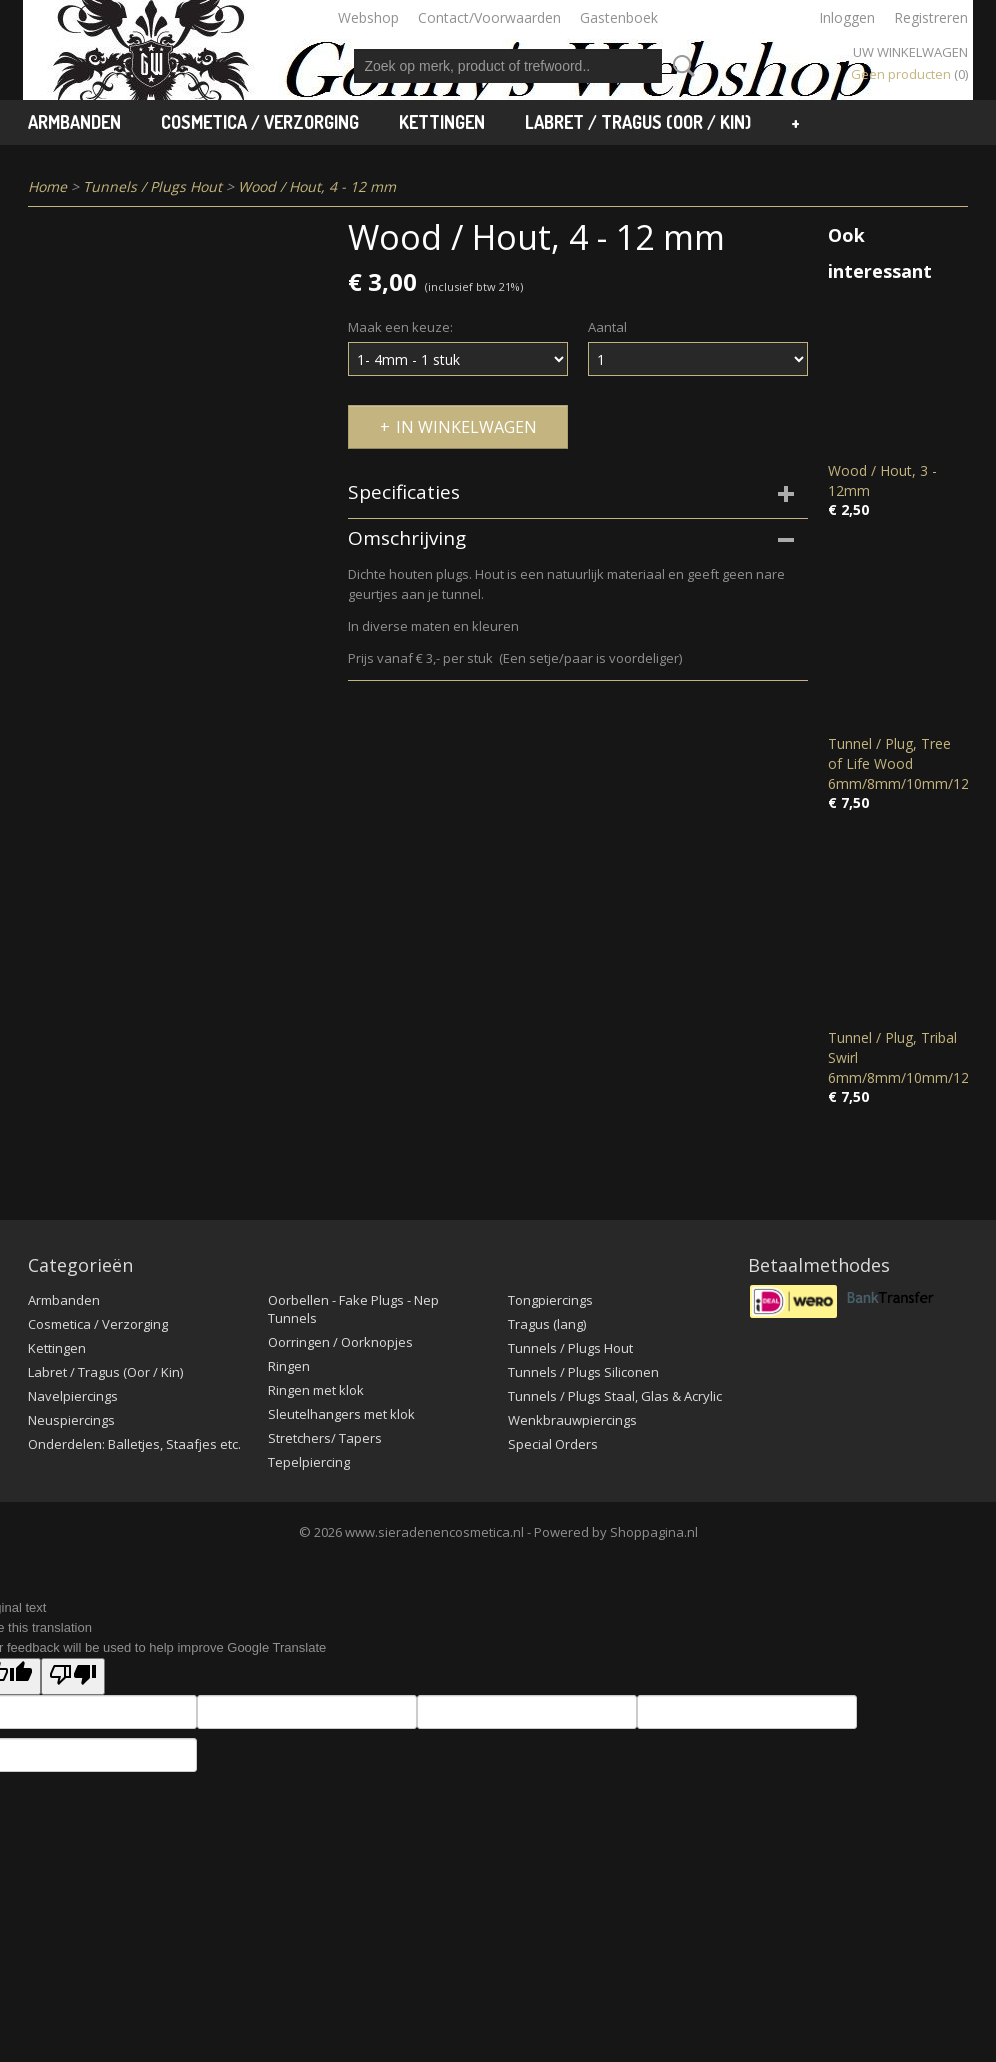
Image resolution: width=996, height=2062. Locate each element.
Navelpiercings (73, 1396)
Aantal (607, 327)
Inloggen (847, 17)
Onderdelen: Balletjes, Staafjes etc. (134, 1444)
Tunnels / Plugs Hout (152, 186)
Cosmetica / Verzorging (260, 122)
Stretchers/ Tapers (325, 1438)
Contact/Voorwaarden (489, 17)
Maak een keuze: (400, 327)
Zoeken (680, 66)
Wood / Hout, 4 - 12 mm (317, 186)
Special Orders (553, 1444)
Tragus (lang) (547, 1324)
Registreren (931, 17)
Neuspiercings (71, 1420)
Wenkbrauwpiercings (572, 1420)
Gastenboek (619, 17)
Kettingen (442, 122)
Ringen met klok (316, 1390)
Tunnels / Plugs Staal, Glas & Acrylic (615, 1396)
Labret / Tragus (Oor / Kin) (638, 122)
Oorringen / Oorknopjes (340, 1342)
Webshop (368, 17)
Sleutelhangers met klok (341, 1414)
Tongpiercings (550, 1300)
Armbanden (74, 122)
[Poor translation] (73, 1676)
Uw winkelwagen (910, 52)
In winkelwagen (466, 427)
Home (47, 186)
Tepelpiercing (309, 1462)
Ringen (289, 1366)
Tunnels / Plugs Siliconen (583, 1372)
